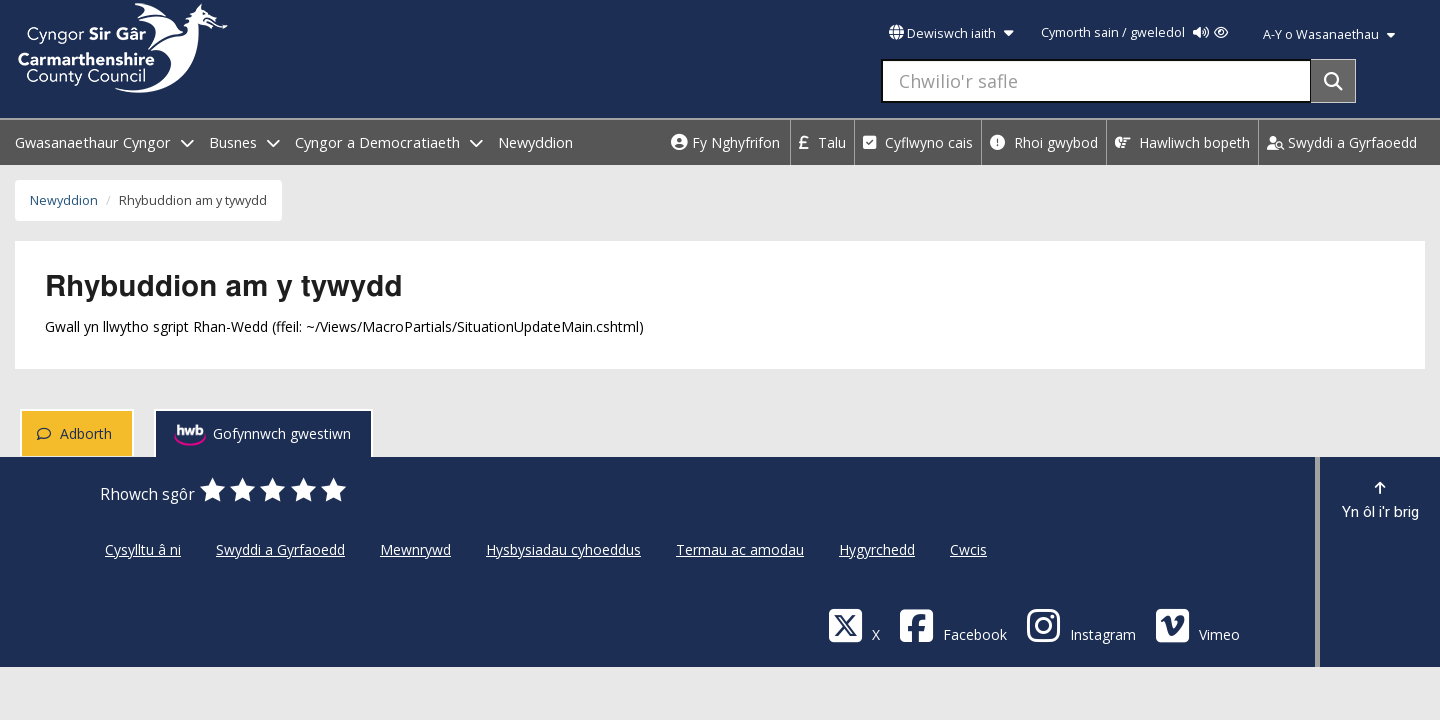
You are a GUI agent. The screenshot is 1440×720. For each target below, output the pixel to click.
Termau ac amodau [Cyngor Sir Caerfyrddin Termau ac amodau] (740, 549)
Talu (822, 142)
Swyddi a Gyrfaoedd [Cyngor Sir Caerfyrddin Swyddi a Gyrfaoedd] (280, 549)
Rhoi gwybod (1044, 142)
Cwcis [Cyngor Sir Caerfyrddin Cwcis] (968, 549)
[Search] (1333, 81)
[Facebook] (953, 624)
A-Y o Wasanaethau (1329, 34)
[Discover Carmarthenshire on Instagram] (1081, 624)
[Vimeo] (1197, 624)
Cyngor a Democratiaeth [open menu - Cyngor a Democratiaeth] (389, 142)
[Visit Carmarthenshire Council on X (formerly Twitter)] (854, 624)
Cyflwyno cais (918, 142)
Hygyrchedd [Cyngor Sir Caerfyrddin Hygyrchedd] (877, 549)
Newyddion (535, 142)
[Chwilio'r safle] (1096, 81)
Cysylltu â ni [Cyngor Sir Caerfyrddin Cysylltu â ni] (143, 549)
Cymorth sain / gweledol (1134, 32)
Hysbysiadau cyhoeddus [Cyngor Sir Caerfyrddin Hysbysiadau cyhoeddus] (563, 549)
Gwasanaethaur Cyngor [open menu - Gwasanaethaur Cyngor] (104, 142)
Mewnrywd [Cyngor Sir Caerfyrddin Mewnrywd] (415, 549)
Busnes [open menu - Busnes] (244, 142)
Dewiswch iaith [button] (951, 33)
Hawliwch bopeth (1182, 142)
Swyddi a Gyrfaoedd (1342, 142)
